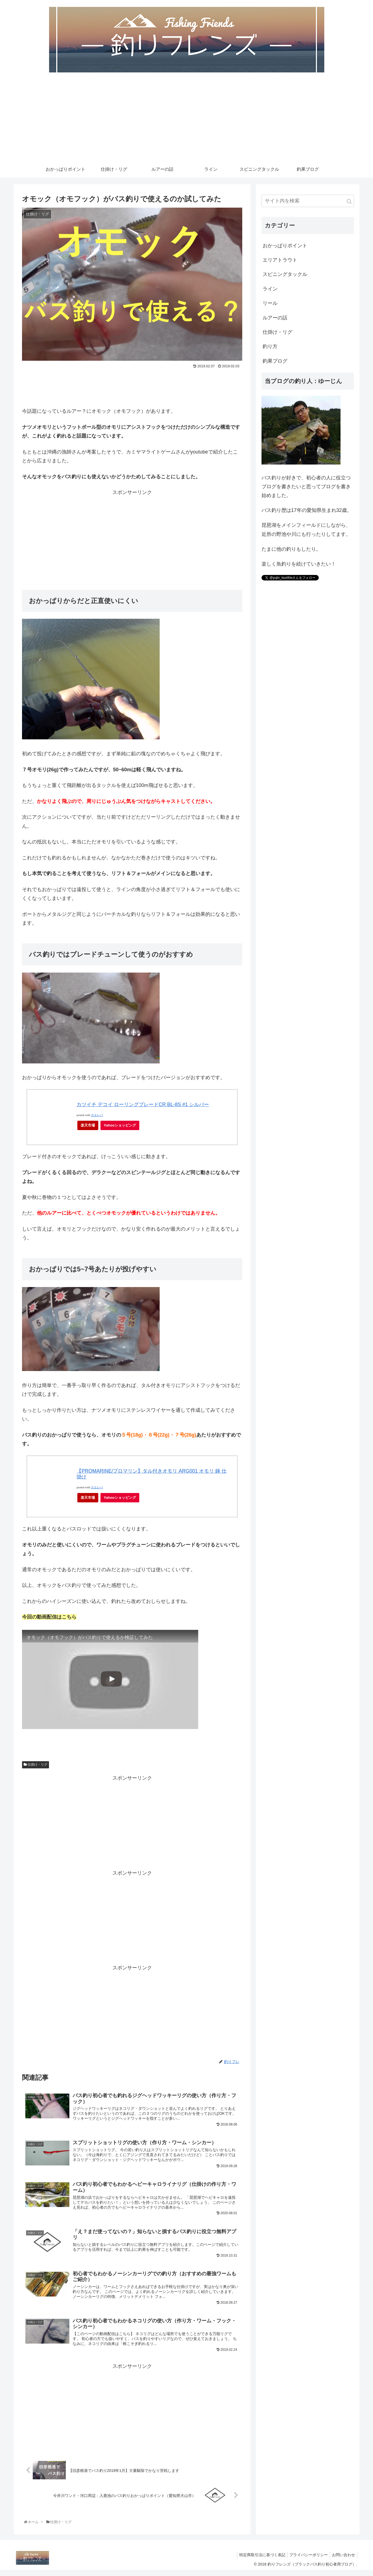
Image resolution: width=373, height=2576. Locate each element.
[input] (308, 202)
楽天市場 (88, 1127)
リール (270, 305)
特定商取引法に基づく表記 (258, 2561)
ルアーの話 (275, 319)
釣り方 (270, 348)
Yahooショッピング (120, 1127)
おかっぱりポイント (285, 247)
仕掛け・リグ (35, 1766)
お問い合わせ (342, 2561)
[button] (349, 203)
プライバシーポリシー (306, 2561)
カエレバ (97, 1117)
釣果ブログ (275, 362)
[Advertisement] (186, 121)
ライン (270, 290)
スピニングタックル (285, 276)
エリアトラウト (280, 261)
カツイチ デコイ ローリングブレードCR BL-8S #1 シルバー (143, 1106)
